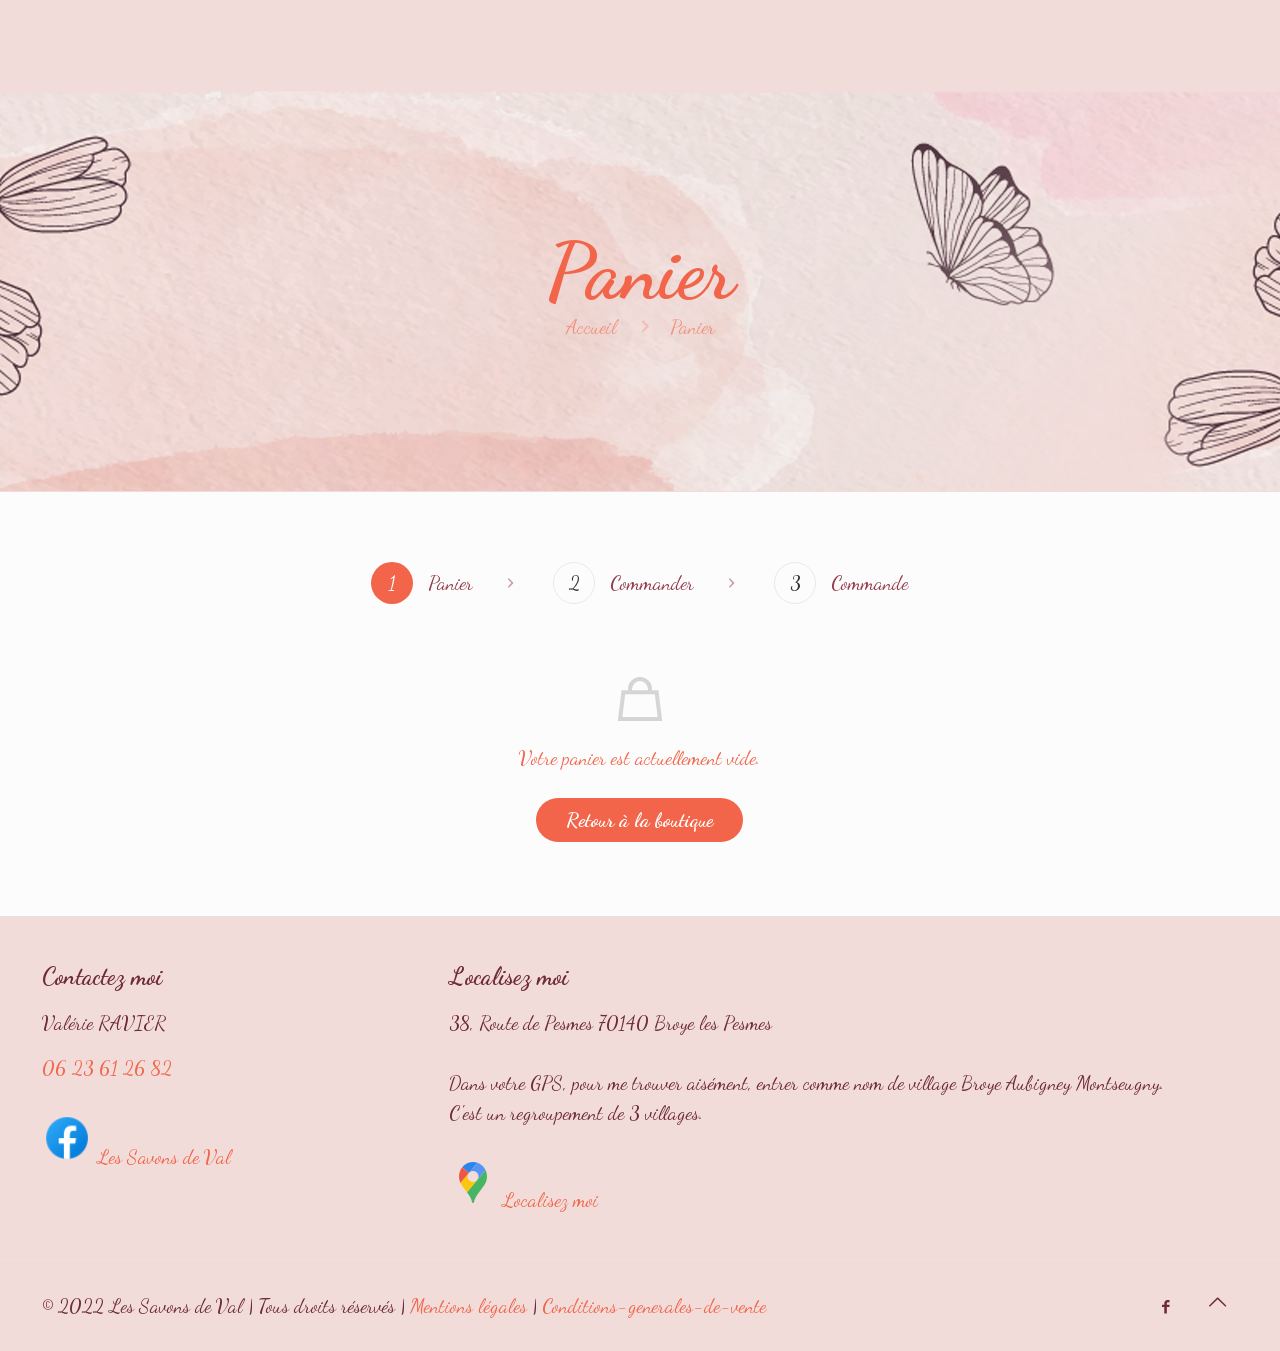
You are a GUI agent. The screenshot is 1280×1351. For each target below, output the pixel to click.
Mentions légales (468, 1306)
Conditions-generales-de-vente (654, 1306)
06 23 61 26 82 (107, 1068)
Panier (692, 327)
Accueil (591, 327)
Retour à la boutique (639, 820)
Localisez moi (523, 1200)
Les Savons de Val (136, 1157)
